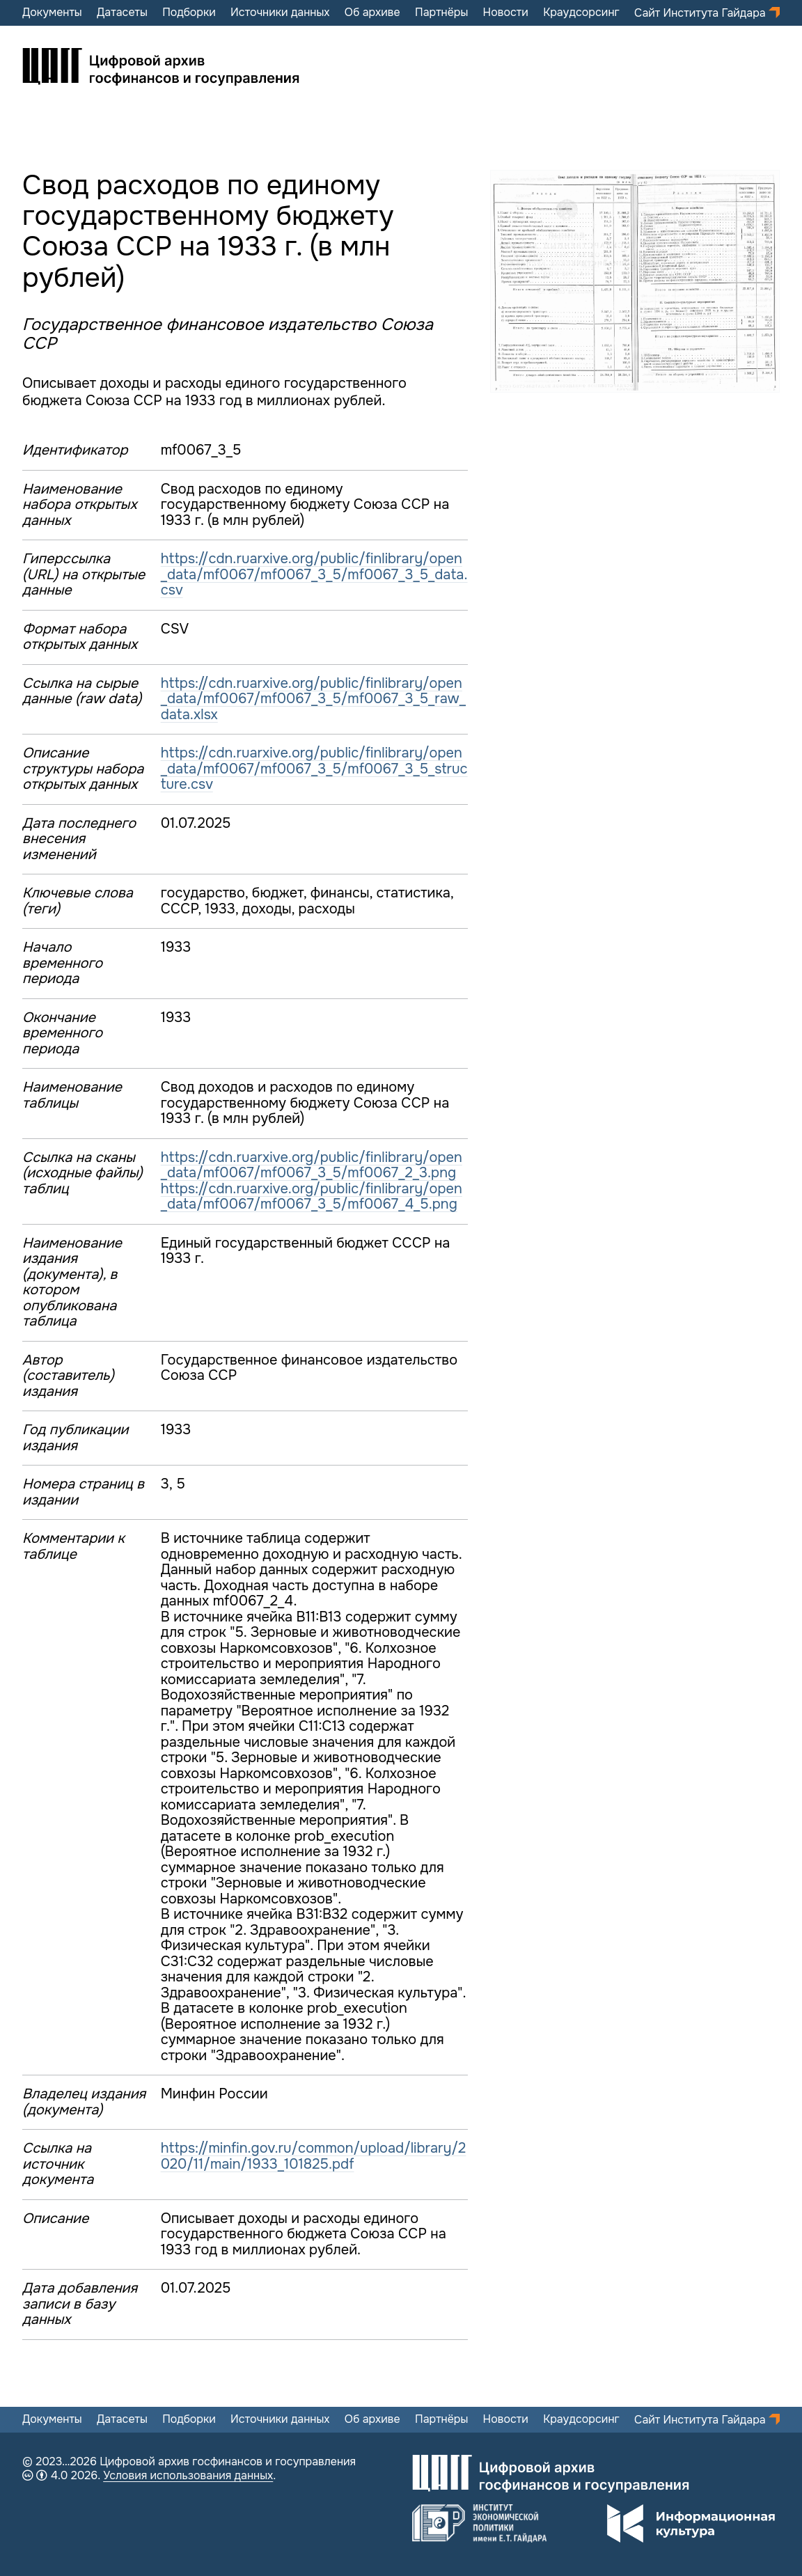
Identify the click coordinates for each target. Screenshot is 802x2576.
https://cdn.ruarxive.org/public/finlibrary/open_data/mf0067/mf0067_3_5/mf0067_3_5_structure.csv (314, 768)
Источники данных (279, 12)
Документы (52, 12)
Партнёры (441, 12)
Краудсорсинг (581, 12)
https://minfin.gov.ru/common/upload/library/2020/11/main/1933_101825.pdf (313, 2156)
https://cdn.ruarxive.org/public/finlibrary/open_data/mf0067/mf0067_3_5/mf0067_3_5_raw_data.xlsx (313, 699)
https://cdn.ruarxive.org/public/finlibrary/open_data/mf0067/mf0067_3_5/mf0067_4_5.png (311, 1197)
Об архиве (372, 12)
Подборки (189, 12)
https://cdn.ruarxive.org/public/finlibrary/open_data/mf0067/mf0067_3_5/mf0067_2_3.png (311, 1165)
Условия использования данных (188, 2475)
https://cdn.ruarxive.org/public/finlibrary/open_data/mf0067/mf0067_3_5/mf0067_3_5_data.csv (314, 574)
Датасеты (122, 12)
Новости (505, 12)
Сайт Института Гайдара (701, 13)
